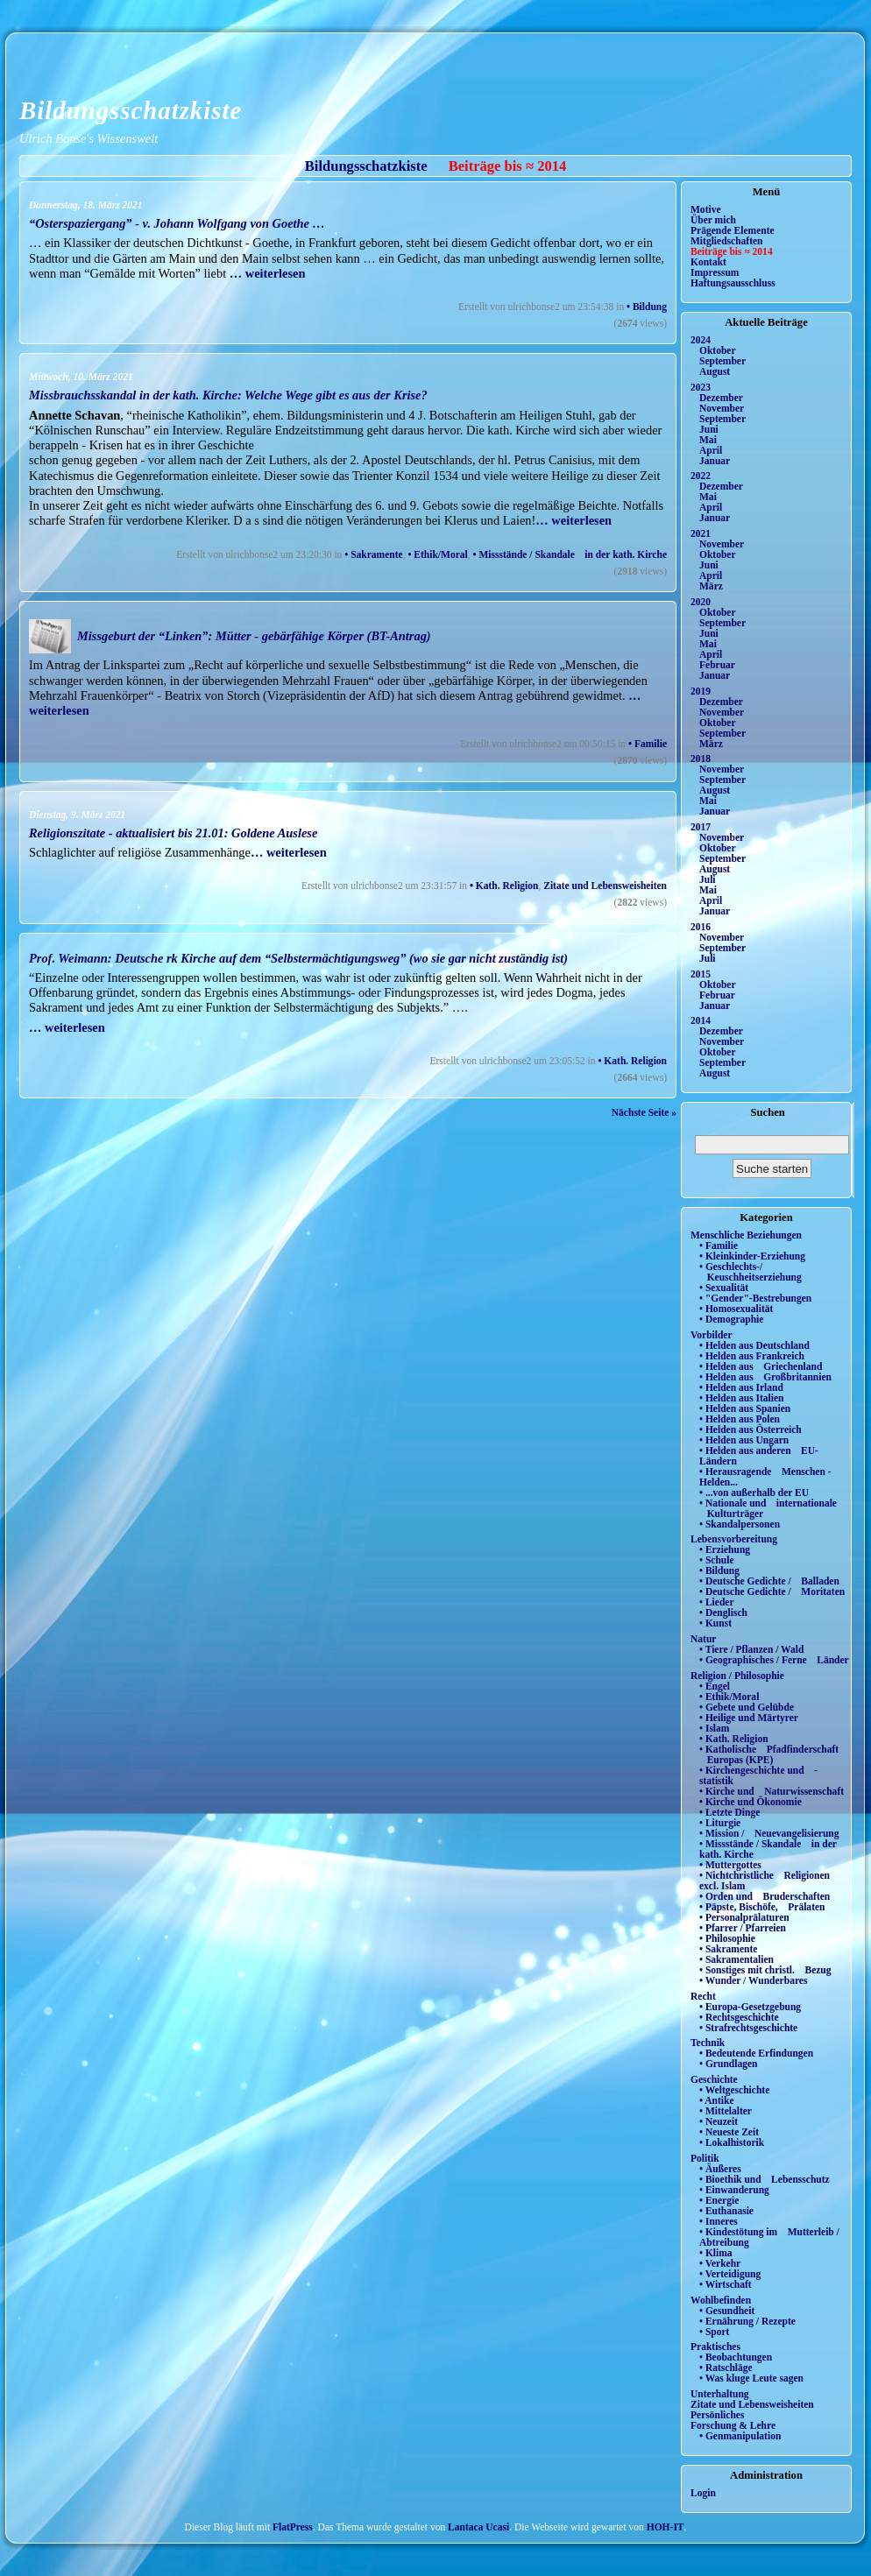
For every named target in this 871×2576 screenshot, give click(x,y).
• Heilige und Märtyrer (748, 1717)
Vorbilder (711, 1335)
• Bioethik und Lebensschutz (764, 2179)
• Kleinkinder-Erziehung (752, 1256)
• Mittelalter (725, 2111)
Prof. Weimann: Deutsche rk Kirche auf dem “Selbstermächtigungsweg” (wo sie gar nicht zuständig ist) (298, 958)
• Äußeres (720, 2168)
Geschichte (714, 2079)
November (721, 408)
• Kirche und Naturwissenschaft (771, 1791)
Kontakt (708, 262)
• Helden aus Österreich (750, 1429)
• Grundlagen (728, 2063)
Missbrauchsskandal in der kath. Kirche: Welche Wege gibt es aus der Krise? (228, 395)
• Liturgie (719, 1822)
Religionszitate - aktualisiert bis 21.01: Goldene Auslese (173, 833)
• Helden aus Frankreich (751, 1356)
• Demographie (731, 1319)
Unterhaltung (719, 2394)
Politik (704, 2158)
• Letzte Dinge (729, 1812)
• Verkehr (719, 2263)
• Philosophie (727, 1938)
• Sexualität (723, 1287)
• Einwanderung (734, 2189)
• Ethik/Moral (437, 554)
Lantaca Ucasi (478, 2527)
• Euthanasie (726, 2210)
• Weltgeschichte (734, 2090)
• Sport (714, 2331)
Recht (703, 1996)
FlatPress (293, 2527)
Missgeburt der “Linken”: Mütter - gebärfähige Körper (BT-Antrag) (254, 636)
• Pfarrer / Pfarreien (742, 1928)
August (714, 371)
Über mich (713, 220)
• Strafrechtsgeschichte (748, 2027)
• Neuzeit (718, 2121)
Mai (708, 439)
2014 (700, 1020)
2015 (700, 974)
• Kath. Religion (504, 885)
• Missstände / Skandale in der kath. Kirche (570, 554)
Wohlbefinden (720, 2300)
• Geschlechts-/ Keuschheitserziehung (750, 1271)
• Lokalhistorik (731, 2142)
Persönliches (717, 2415)
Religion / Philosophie (737, 1675)
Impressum (714, 272)
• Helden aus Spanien (744, 1408)
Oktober (717, 350)
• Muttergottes (730, 1865)
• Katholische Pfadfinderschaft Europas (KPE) (769, 1754)
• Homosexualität (736, 1308)
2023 (700, 387)
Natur (703, 1639)
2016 (700, 926)
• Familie (647, 743)
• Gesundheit (726, 2310)
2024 (700, 340)
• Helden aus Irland (741, 1387)
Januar (714, 460)
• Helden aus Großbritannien (765, 1377)
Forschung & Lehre (732, 2425)
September (722, 361)
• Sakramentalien (736, 1959)
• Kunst (715, 1623)
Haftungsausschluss (732, 283)
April (710, 450)
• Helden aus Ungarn (744, 1440)
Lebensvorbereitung (733, 1539)
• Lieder (716, 1602)
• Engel (714, 1686)
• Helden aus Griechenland (760, 1366)
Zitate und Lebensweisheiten (605, 885)
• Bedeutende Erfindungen (756, 2053)
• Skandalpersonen (739, 1524)
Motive (705, 209)
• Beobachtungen (735, 2357)
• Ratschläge (726, 2367)
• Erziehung (724, 1549)
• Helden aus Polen (739, 1419)
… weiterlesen (268, 273)
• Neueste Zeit (729, 2132)
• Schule (716, 1560)
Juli (707, 879)
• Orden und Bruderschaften (764, 1896)
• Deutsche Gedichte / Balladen (769, 1581)
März (711, 586)
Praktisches (715, 2346)
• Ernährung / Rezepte (747, 2321)
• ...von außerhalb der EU (754, 1492)
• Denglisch (723, 1612)
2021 (700, 533)
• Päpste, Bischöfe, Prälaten (762, 1907)
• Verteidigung (730, 2274)
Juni (709, 429)
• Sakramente (373, 554)
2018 (700, 758)
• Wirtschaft (725, 2284)
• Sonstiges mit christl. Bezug (765, 1970)
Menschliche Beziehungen (746, 1235)
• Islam (714, 1728)
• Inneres (718, 2221)
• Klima (716, 2253)
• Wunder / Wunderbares (753, 1980)
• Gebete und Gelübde (746, 1707)
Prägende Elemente (732, 230)
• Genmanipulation (740, 2436)
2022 (700, 475)
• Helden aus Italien (741, 1398)
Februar (717, 665)
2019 (700, 691)
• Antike (716, 2100)
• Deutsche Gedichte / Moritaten (772, 1591)
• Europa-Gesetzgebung (750, 2006)
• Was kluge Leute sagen (751, 2378)
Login (703, 2493)
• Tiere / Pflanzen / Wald (751, 1649)
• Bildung (647, 306)
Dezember (721, 397)
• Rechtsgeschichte (739, 2017)
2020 (700, 601)
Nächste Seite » (644, 1112)
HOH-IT (665, 2527)
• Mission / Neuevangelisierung (769, 1833)
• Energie (719, 2200)
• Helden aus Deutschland (754, 1345)
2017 (700, 827)
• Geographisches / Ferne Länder (774, 1660)
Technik (707, 2042)
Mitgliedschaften (726, 241)
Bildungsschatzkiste (130, 110)
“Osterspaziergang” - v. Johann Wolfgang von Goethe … (177, 223)
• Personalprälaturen (744, 1917)
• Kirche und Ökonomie (750, 1801)
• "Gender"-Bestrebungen (755, 1298)
